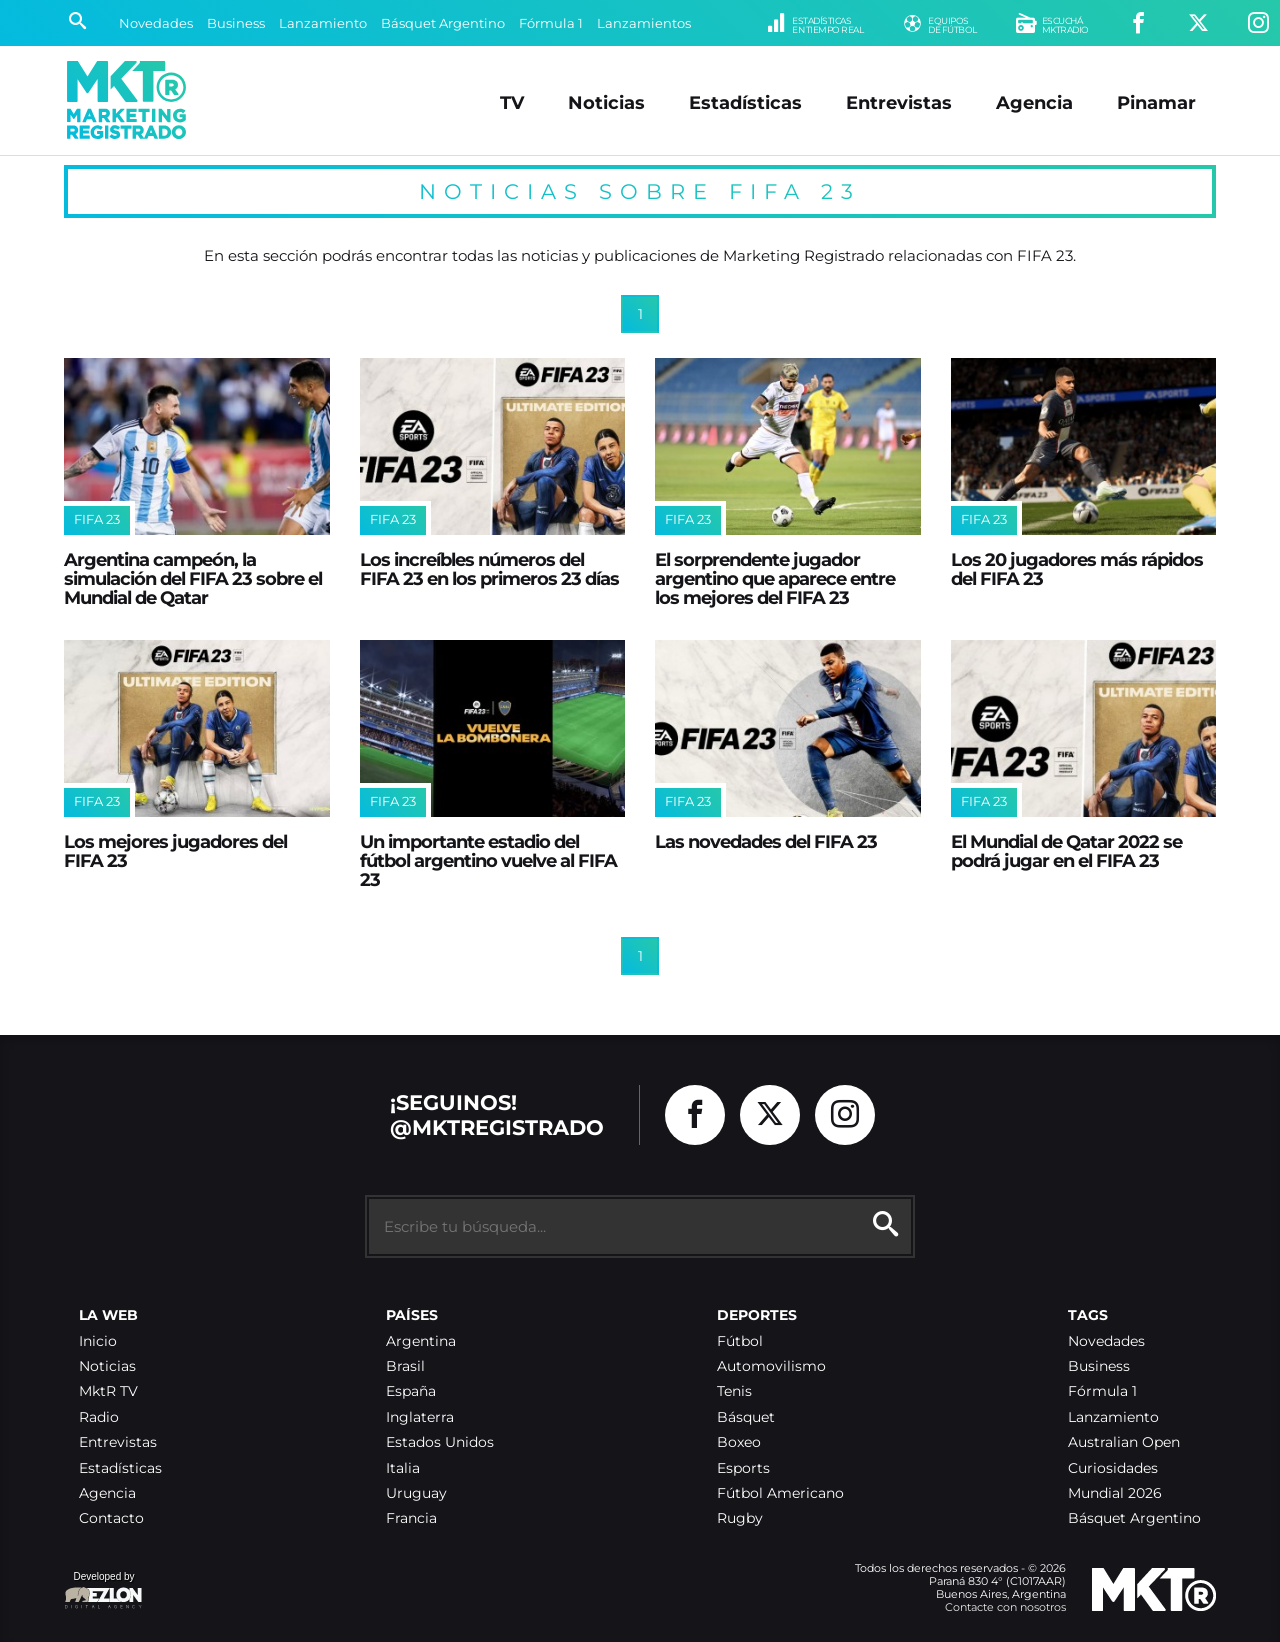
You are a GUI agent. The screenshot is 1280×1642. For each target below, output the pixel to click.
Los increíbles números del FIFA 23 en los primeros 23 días (489, 569)
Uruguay (416, 1493)
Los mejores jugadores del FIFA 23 (175, 851)
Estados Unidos (440, 1442)
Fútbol (740, 1341)
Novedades (156, 23)
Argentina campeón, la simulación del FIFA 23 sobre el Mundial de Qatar (193, 579)
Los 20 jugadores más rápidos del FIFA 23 (1077, 569)
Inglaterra (420, 1417)
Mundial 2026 (1115, 1493)
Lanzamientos (644, 23)
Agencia (1034, 102)
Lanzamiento (323, 23)
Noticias (606, 102)
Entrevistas (899, 102)
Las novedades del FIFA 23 (766, 841)
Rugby (740, 1518)
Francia (411, 1518)
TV (512, 102)
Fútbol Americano (780, 1493)
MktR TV (108, 1391)
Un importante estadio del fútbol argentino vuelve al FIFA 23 (488, 861)
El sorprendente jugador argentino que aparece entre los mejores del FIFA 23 (775, 579)
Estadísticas (745, 102)
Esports (743, 1468)
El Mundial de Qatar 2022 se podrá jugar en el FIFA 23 (1066, 851)
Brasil (405, 1366)
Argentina (421, 1341)
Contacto (111, 1518)
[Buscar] (77, 23)
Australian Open (1124, 1442)
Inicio (98, 1341)
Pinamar (1156, 102)
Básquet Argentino (443, 23)
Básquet (746, 1417)
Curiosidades (1113, 1468)
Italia (403, 1468)
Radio (99, 1417)
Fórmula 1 (551, 23)
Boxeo (739, 1442)
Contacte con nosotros (1005, 1607)
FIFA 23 (97, 519)
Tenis (734, 1391)
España (411, 1391)
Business (236, 23)
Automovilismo (771, 1366)
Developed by (104, 1591)
